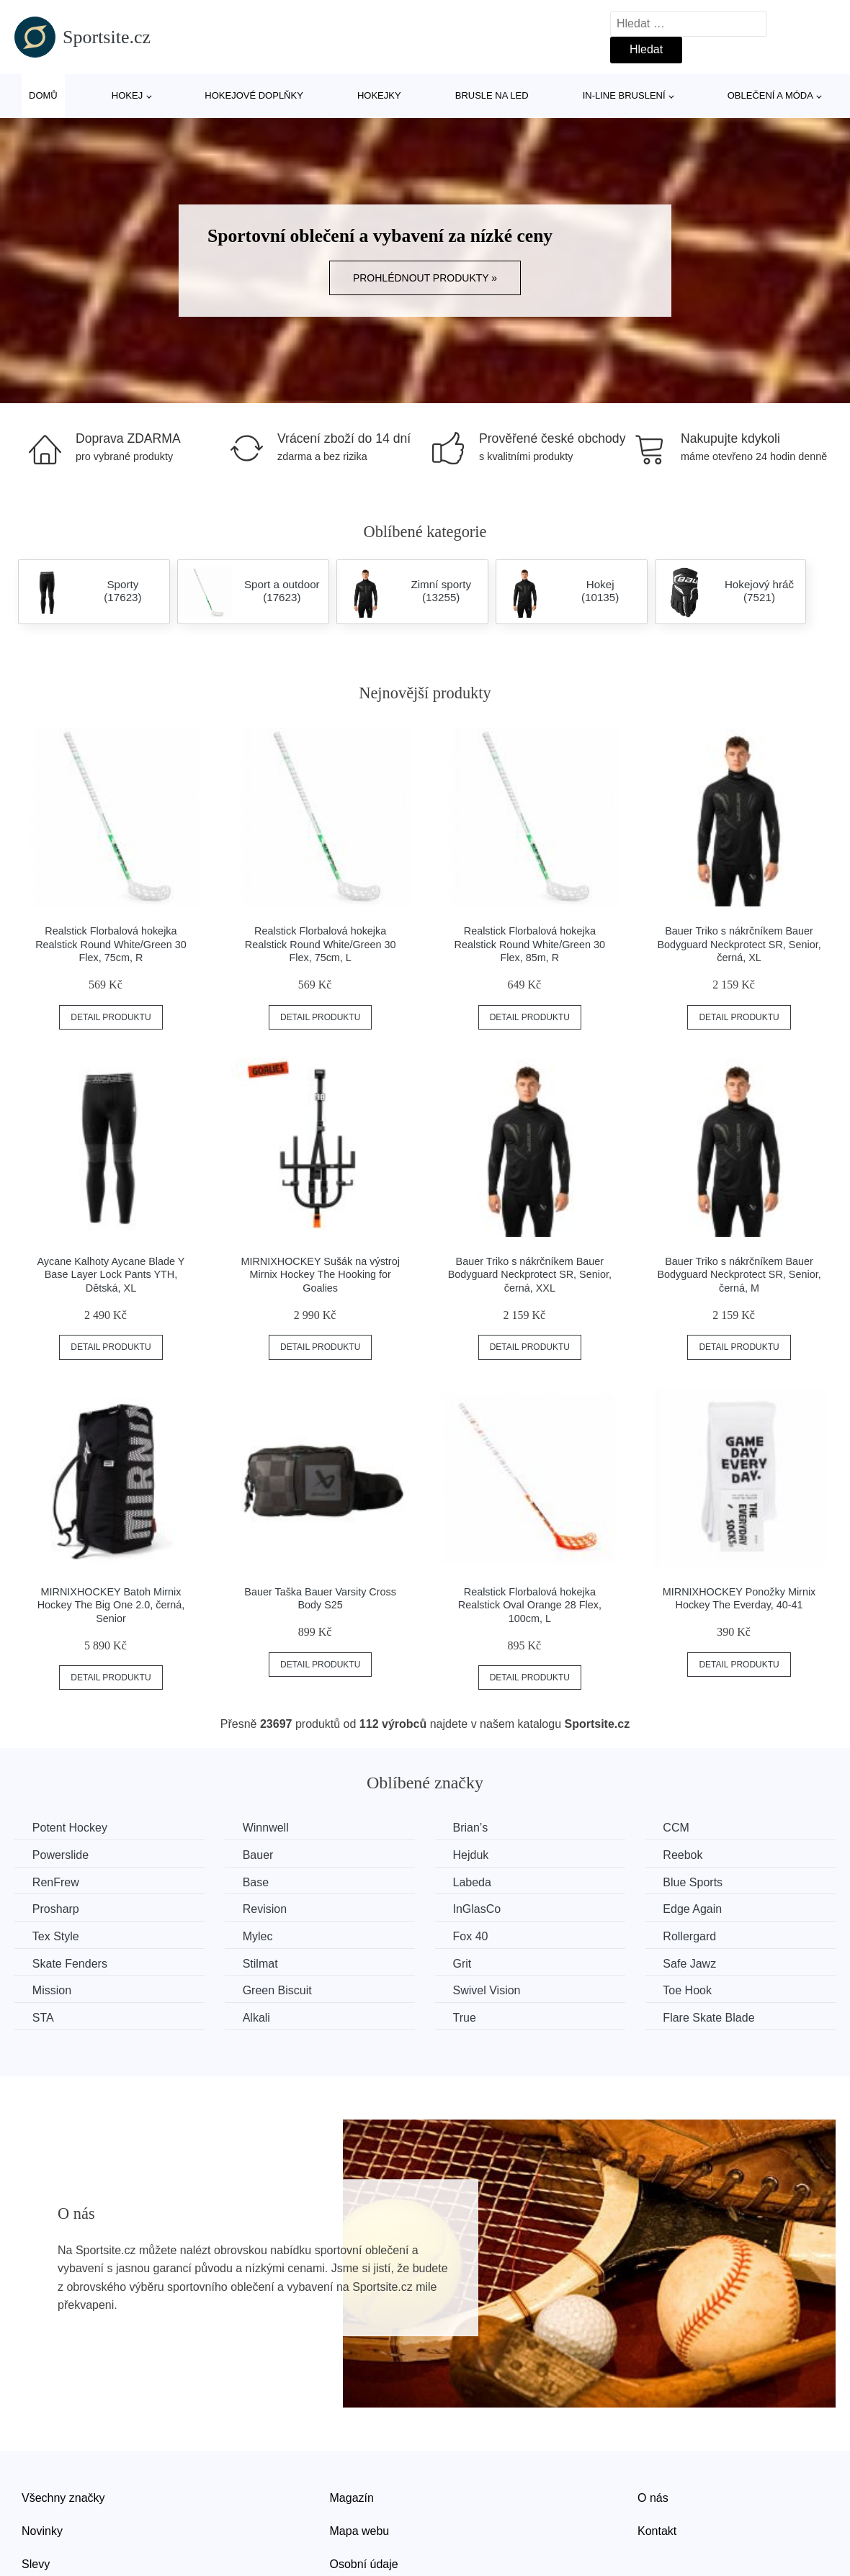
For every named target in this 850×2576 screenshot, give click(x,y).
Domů (43, 95)
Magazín (352, 2498)
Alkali (257, 2018)
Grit (463, 1963)
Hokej (127, 95)
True (465, 2018)
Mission (51, 1990)
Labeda (473, 1882)
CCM (678, 1827)
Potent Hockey (69, 1827)
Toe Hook (689, 1990)
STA (43, 2018)
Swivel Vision (488, 1990)
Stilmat (261, 1963)
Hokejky (379, 95)
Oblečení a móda (770, 95)
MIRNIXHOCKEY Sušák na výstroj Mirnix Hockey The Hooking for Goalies (320, 1275)
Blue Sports (695, 1882)
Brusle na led (492, 95)
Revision (265, 1909)
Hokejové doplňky (254, 95)
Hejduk (472, 1855)
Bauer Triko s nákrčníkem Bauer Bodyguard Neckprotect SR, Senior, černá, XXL (530, 1275)
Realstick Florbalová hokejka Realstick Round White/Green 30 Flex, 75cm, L (320, 944)
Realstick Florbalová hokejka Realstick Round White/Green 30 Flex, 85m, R (530, 944)
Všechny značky (63, 2498)
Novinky (42, 2531)
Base (256, 1882)
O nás (653, 2498)
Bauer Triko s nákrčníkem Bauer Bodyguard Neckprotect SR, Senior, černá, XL (738, 944)
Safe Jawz (691, 1963)
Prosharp (55, 1909)
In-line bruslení (624, 95)
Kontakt (657, 2531)
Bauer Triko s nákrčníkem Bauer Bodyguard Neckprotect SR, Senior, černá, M (738, 1275)
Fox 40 (471, 1936)
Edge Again (694, 1909)
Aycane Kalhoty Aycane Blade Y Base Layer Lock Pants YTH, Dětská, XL (111, 1275)
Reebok (684, 1855)
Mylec (258, 1936)
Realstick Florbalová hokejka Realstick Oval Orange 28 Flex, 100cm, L (529, 1605)
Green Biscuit (278, 1990)
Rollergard (691, 1936)
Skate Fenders (69, 1963)
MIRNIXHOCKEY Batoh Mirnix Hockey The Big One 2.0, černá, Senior (111, 1605)
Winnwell (266, 1827)
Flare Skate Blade (710, 2018)
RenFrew (55, 1882)
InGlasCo (478, 1909)
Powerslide (60, 1855)
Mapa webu (360, 2531)
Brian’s (471, 1827)
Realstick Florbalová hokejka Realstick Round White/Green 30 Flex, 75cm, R (111, 944)
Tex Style (55, 1936)
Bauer (258, 1855)
